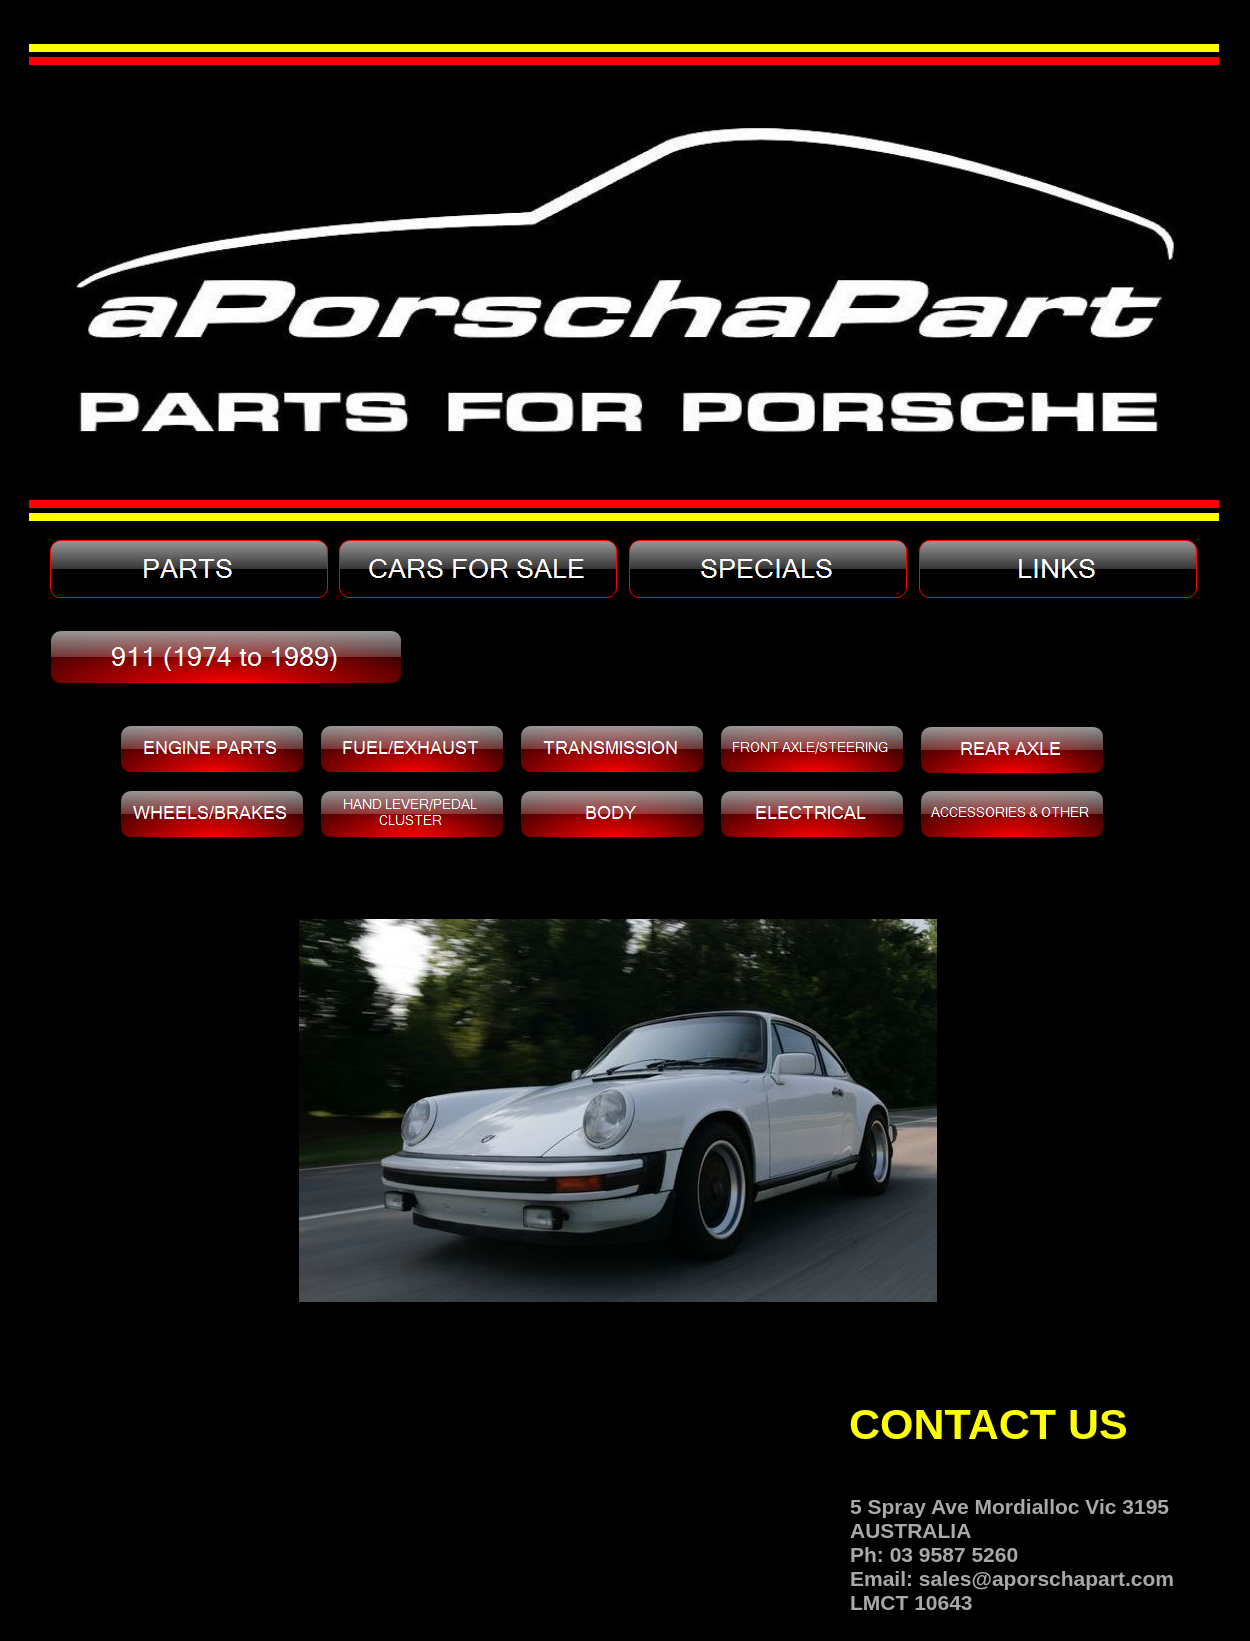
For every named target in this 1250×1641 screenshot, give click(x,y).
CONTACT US (988, 1424)
